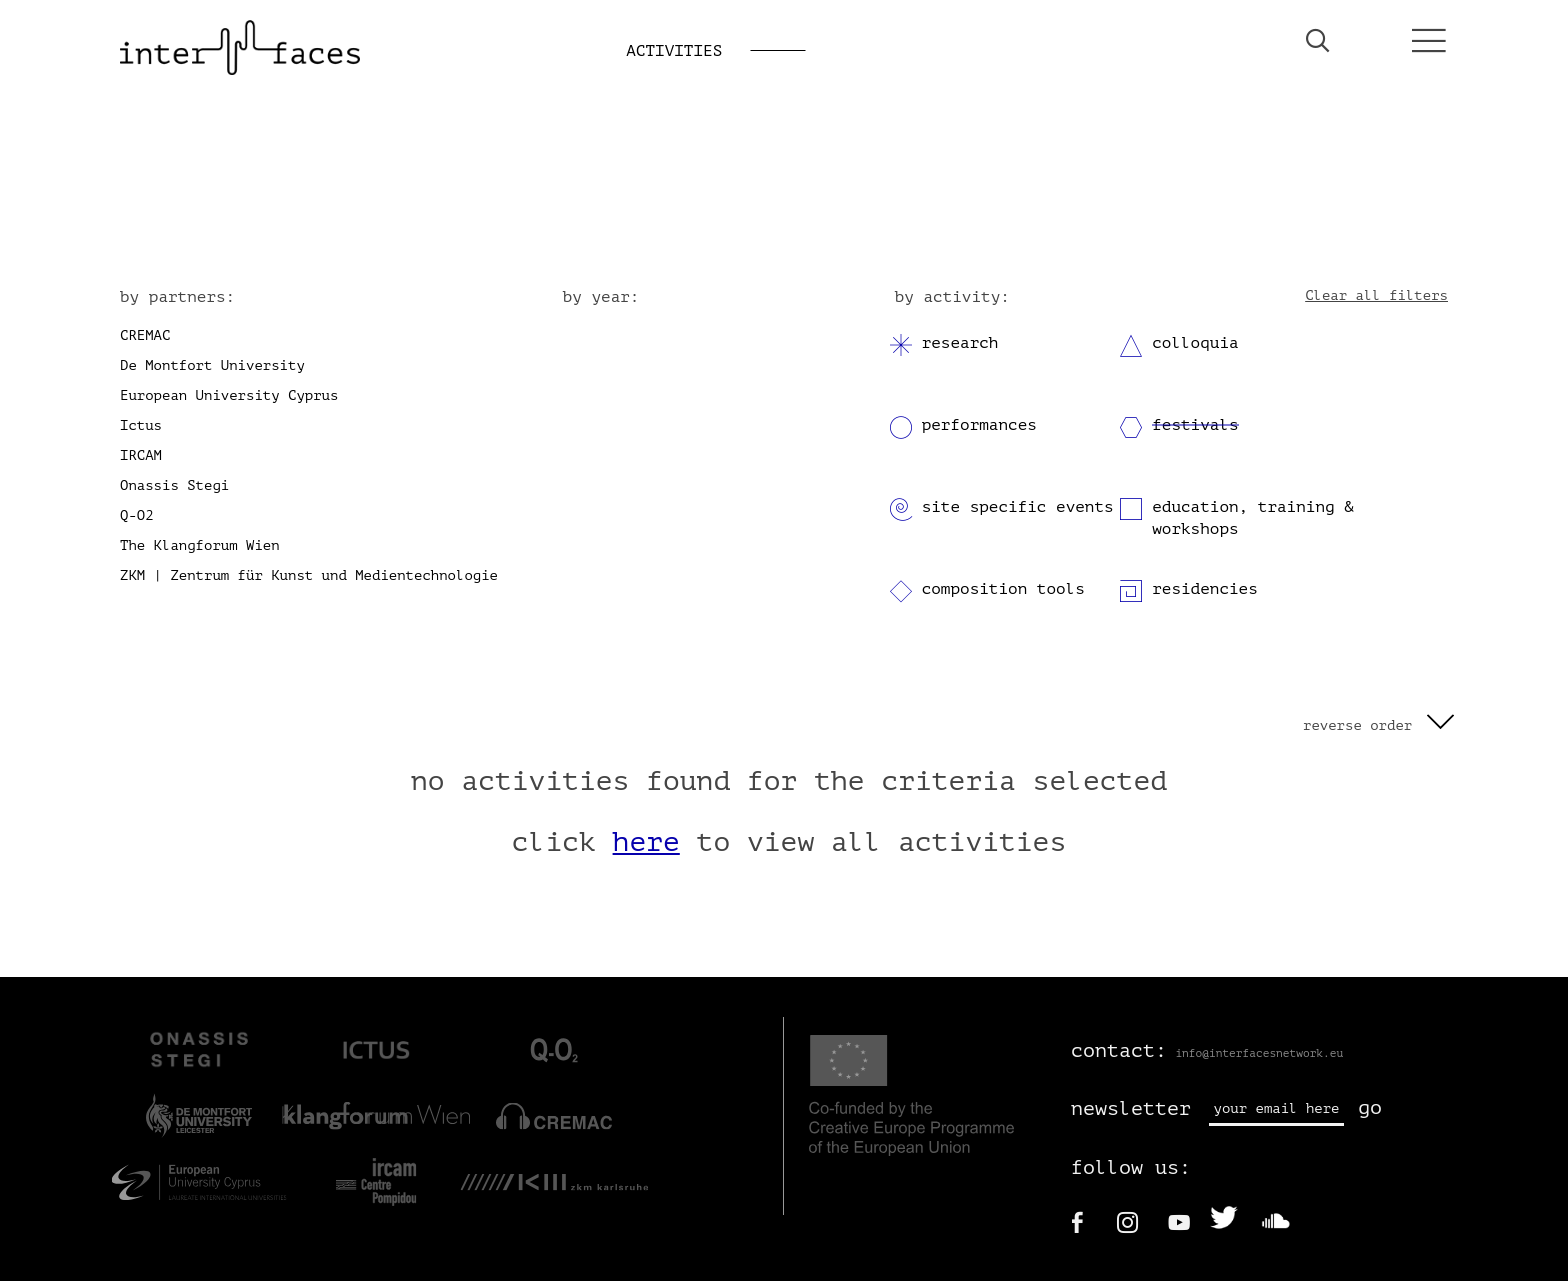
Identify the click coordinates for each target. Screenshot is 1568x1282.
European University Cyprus (229, 396)
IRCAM (141, 456)
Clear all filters (1376, 296)
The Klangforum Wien (200, 546)
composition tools (1003, 590)
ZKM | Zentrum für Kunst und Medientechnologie (309, 576)
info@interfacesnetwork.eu (1259, 1054)
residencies (1205, 590)
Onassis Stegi (174, 486)
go (1370, 1109)
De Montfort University (212, 366)
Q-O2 (137, 516)
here (646, 844)
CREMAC (145, 336)
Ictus (141, 426)
